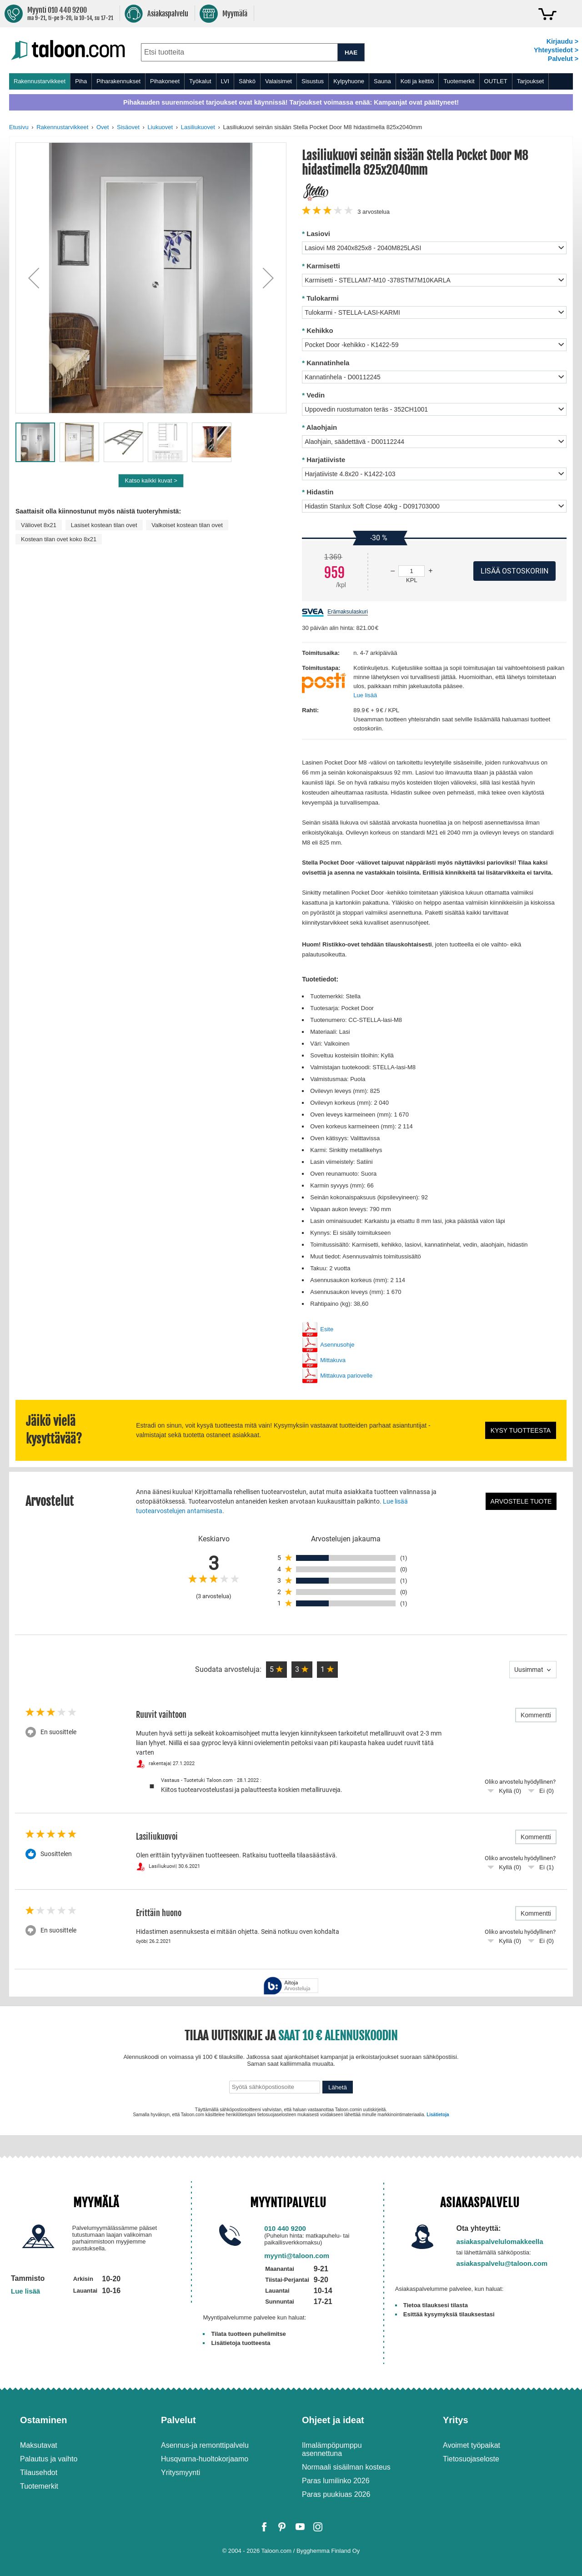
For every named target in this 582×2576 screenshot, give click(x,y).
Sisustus (312, 81)
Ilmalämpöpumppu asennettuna (332, 2449)
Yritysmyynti (180, 2472)
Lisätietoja (437, 2114)
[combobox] (239, 52)
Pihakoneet (165, 81)
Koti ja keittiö (417, 81)
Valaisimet (278, 81)
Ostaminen (43, 2420)
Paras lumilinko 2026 (336, 2481)
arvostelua (373, 211)
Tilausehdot (38, 2472)
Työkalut (200, 81)
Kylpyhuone (348, 81)
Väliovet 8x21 (38, 525)
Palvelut (178, 2420)
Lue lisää (365, 695)
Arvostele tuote (521, 1501)
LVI (225, 81)
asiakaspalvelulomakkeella (500, 2241)
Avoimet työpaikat (471, 2445)
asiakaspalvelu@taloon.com (502, 2263)
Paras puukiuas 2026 (336, 2494)
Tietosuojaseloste (471, 2459)
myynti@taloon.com (296, 2255)
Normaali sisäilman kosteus (346, 2467)
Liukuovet (160, 127)
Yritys (455, 2420)
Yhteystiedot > (556, 50)
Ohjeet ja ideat (333, 2420)
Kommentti (536, 1715)
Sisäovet (128, 127)
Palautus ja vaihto (48, 2459)
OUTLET (495, 81)
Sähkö (247, 81)
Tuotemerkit (458, 81)
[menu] (291, 81)
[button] (33, 277)
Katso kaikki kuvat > (151, 480)
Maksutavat (38, 2445)
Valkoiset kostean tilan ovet (187, 525)
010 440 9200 (285, 2228)
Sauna (382, 81)
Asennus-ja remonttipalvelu (205, 2445)
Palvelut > (563, 58)
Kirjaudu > (562, 41)
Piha (81, 81)
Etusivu (19, 127)
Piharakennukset (118, 81)
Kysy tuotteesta (521, 1430)
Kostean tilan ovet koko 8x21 (58, 539)
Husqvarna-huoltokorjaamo (204, 2459)
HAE (351, 52)
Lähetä (337, 2087)
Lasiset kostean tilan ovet (104, 525)
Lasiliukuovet (198, 127)
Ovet (102, 127)
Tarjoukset (530, 81)
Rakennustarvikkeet (39, 81)
